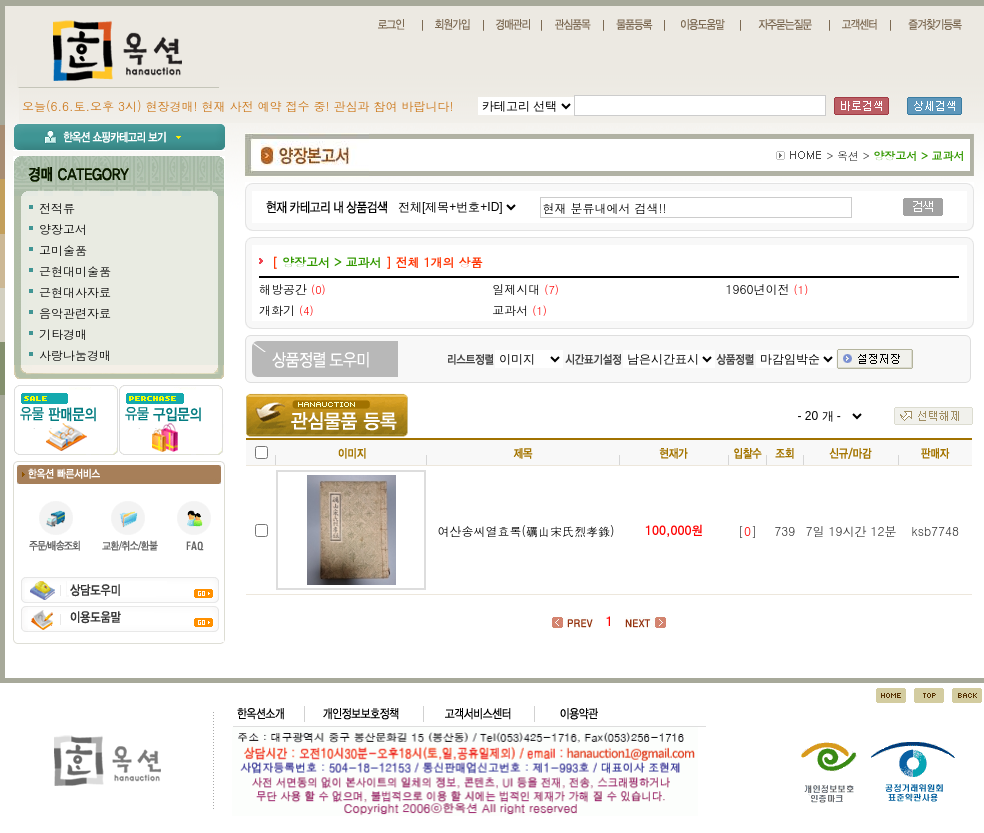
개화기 (277, 309)
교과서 (510, 309)
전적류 (57, 207)
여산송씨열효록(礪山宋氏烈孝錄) (525, 530)
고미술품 (63, 249)
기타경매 (63, 333)
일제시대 (516, 288)
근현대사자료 (75, 291)
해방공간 (283, 288)
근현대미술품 (75, 270)
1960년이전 (758, 288)
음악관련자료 (75, 312)
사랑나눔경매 (75, 354)
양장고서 (63, 228)
